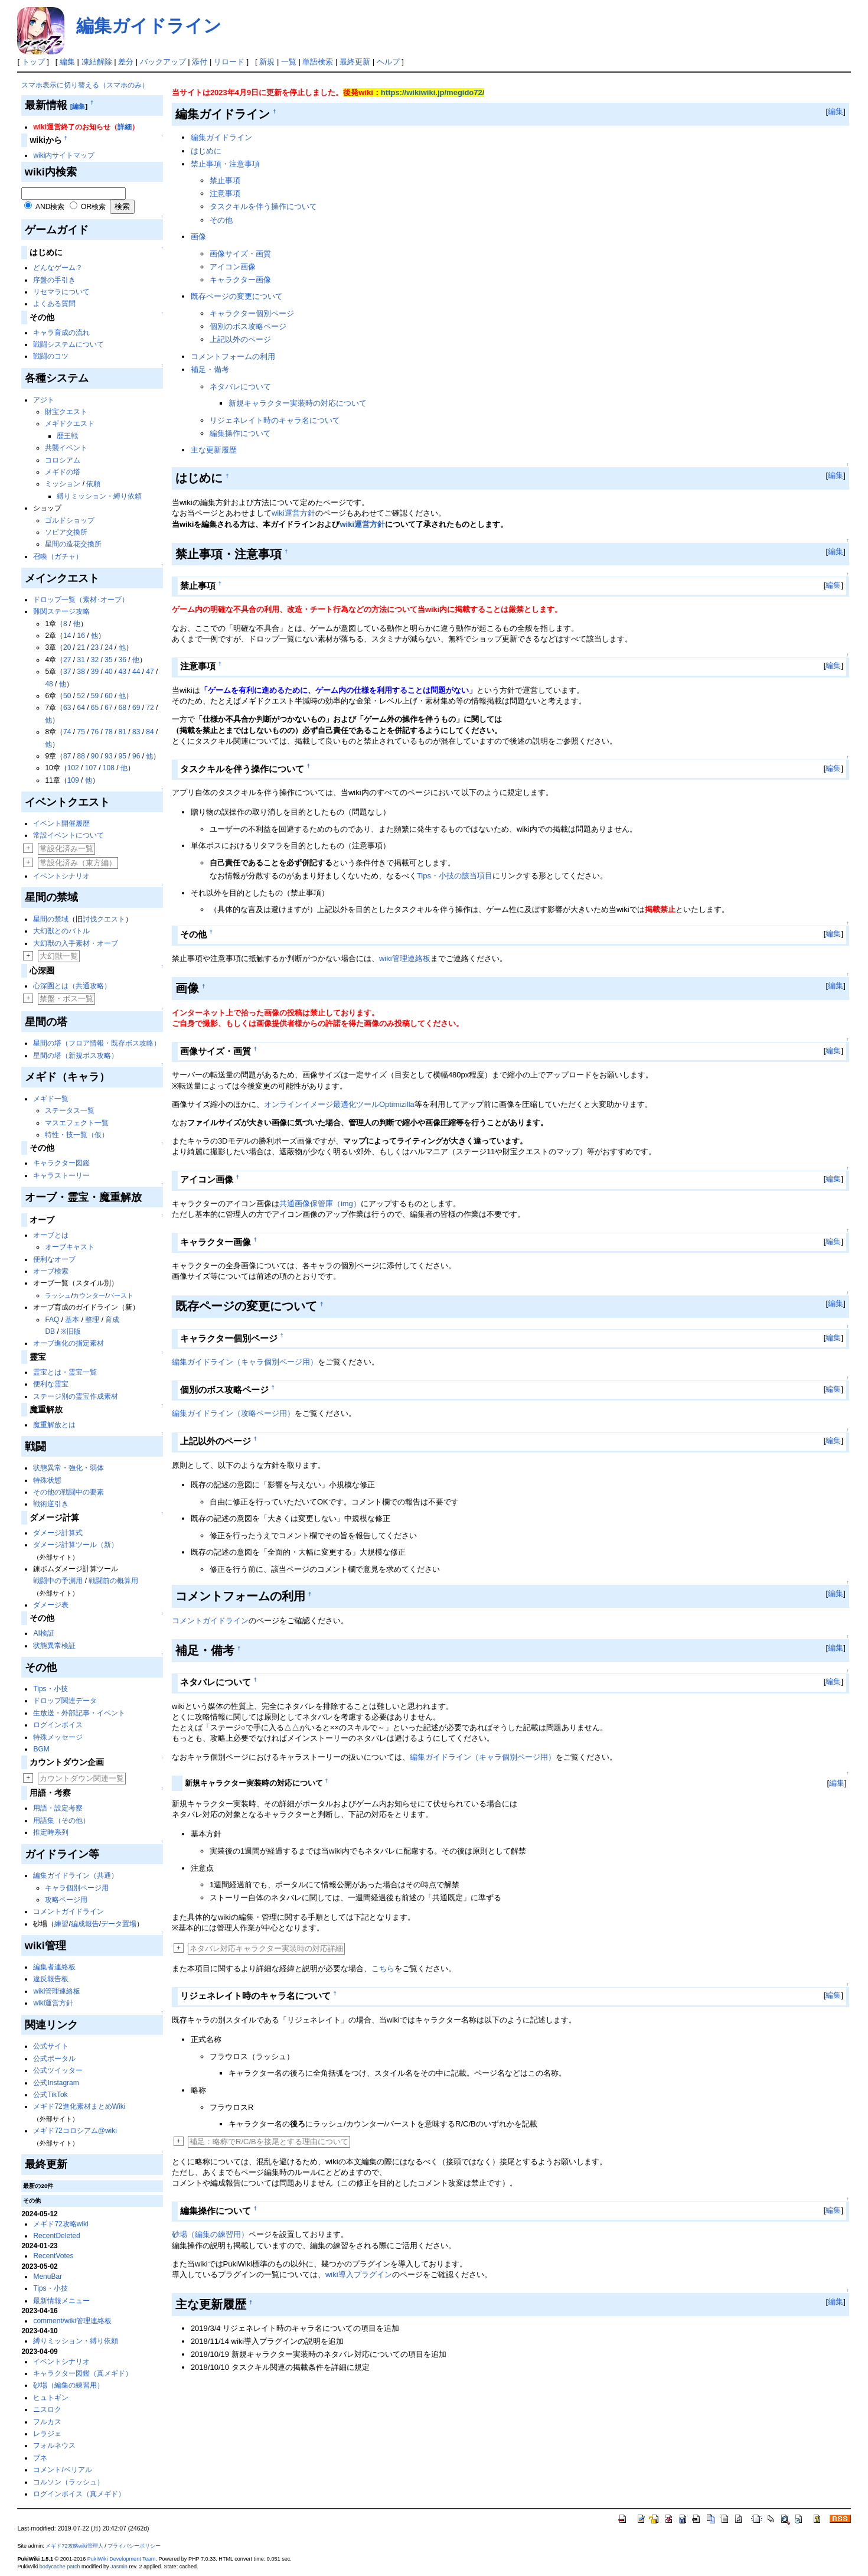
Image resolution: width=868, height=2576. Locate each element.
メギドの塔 (62, 472)
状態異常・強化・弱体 (68, 1468)
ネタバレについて (240, 386)
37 (67, 671)
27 (67, 660)
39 (95, 671)
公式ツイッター (58, 2070)
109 (73, 780)
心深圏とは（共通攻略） (72, 986)
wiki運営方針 (53, 2003)
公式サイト (50, 2046)
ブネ (40, 2458)
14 (67, 635)
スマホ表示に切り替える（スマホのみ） (85, 85)
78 (108, 732)
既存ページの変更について (237, 296)
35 (108, 660)
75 (80, 732)
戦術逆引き (50, 1504)
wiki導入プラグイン (358, 2274)
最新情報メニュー (61, 2301)
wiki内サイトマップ (63, 155)
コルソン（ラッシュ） (68, 2482)
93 (108, 756)
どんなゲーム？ (58, 267)
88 (80, 756)
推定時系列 (50, 1832)
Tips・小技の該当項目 (454, 875)
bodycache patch (60, 2567)
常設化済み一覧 (66, 848)
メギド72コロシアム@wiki (75, 2130)
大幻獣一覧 (59, 956)
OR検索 (93, 207)
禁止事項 (225, 180)
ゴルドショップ (69, 520)
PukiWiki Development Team (121, 2559)
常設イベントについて (68, 835)
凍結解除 (96, 61)
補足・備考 (210, 369)
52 (80, 696)
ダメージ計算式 (58, 1533)
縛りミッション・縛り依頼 (99, 496)
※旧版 (71, 1331)
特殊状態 (47, 1480)
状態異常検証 (54, 1646)
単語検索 (317, 61)
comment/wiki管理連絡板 (72, 2321)
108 (109, 768)
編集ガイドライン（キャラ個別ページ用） (245, 1361)
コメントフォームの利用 (233, 356)
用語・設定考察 (58, 1808)
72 (150, 708)
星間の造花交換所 (73, 544)
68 (122, 708)
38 (80, 671)
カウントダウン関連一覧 (82, 1778)
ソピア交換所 (66, 532)
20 (67, 647)
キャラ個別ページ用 (77, 1888)
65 (95, 708)
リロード (229, 61)
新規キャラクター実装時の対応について (298, 403)
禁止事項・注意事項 (225, 163)
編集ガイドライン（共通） (75, 1875)
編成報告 (85, 1924)
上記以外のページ (240, 339)
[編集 (78, 106)
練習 (61, 1924)
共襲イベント (66, 448)
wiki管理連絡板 (56, 1991)
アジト (43, 400)
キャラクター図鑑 (61, 1163)
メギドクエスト (69, 423)
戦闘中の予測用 (58, 1581)
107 (91, 768)
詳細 (125, 127)
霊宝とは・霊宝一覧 (65, 1372)
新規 (267, 61)
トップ (33, 61)
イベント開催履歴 (61, 823)
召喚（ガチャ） (58, 556)
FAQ (52, 1319)
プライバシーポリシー (134, 2546)
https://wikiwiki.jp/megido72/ (433, 92)
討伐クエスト (104, 919)
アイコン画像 (233, 266)
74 (67, 732)
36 (122, 660)
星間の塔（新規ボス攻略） (75, 1055)
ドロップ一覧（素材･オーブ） (81, 599)
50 (67, 696)
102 (73, 768)
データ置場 (118, 1924)
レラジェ (47, 2434)
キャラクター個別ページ (252, 313)
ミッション (62, 484)
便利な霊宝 (50, 1384)
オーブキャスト (69, 1247)
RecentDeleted (56, 2236)
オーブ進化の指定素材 (68, 1343)
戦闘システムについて (68, 344)
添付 (199, 61)
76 (95, 732)
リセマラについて (61, 292)
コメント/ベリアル (62, 2470)
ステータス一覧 (69, 1110)
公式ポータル (54, 2058)
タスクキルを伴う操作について (263, 206)
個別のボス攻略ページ (248, 326)
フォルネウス (54, 2445)
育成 (112, 1319)
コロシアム (62, 460)
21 (80, 647)
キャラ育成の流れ (61, 332)
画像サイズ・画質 (240, 253)
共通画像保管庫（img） (320, 1203)
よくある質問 (54, 303)
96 (136, 756)
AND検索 (49, 207)
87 (67, 756)
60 (108, 696)
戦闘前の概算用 (113, 1581)
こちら (382, 1968)
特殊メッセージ (58, 1737)
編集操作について (240, 433)
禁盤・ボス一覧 (66, 998)
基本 (72, 1319)
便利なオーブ (54, 1259)
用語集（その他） (61, 1820)
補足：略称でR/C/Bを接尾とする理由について (269, 2141)
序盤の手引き (54, 280)
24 (108, 647)
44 (136, 671)
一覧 (288, 61)
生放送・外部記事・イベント (79, 1713)
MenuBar (47, 2276)
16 (80, 635)
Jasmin (119, 2567)
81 (122, 732)
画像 (198, 236)
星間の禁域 (50, 919)
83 (136, 732)
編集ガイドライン (148, 25)
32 (95, 660)
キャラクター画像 (240, 279)
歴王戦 (67, 436)
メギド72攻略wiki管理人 (74, 2546)
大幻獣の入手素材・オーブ (75, 943)
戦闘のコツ (50, 356)
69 (136, 708)
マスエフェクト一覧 (77, 1123)
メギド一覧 (50, 1099)
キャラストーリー (61, 1175)
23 (95, 647)
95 (122, 756)
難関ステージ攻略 (61, 611)
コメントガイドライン (68, 1911)
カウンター (89, 1295)
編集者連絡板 (54, 1967)
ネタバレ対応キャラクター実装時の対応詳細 (266, 1948)
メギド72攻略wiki (60, 2224)
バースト (120, 1295)
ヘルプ (388, 61)
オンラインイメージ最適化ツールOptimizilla (339, 1104)
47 (150, 671)
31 (80, 660)
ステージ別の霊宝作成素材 (75, 1396)
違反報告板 (50, 1979)
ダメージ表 (50, 1605)
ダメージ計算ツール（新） (75, 1545)
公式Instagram (56, 2083)
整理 (92, 1319)
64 (80, 708)
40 (108, 671)
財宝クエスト (66, 412)
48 (49, 684)
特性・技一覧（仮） (77, 1135)
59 (95, 696)
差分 (125, 61)
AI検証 (43, 1633)
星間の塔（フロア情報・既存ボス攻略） (97, 1043)
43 (122, 671)
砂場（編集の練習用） (68, 2385)
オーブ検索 (50, 1271)
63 (67, 708)
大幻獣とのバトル (61, 931)
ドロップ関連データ (65, 1700)
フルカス (47, 2422)
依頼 (93, 484)
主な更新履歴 (214, 449)
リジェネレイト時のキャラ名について (275, 420)
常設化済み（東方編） (78, 862)
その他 (221, 220)
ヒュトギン (50, 2397)
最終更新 (355, 61)
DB (50, 1331)
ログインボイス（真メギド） (79, 2494)
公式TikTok (50, 2094)
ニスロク (47, 2409)
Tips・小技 (50, 1689)
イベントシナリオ (61, 876)
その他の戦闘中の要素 (68, 1492)
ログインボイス (58, 1725)
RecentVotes (53, 2256)
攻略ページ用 (66, 1900)
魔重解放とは (54, 1425)
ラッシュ (58, 1295)
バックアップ (163, 61)
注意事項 (225, 193)
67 (108, 708)
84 (150, 732)
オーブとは (50, 1235)
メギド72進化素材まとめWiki (79, 2106)
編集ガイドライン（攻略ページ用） (233, 1413)
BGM (41, 1749)
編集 (67, 61)
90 (95, 756)
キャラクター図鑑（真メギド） (82, 2373)
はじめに (206, 150)
